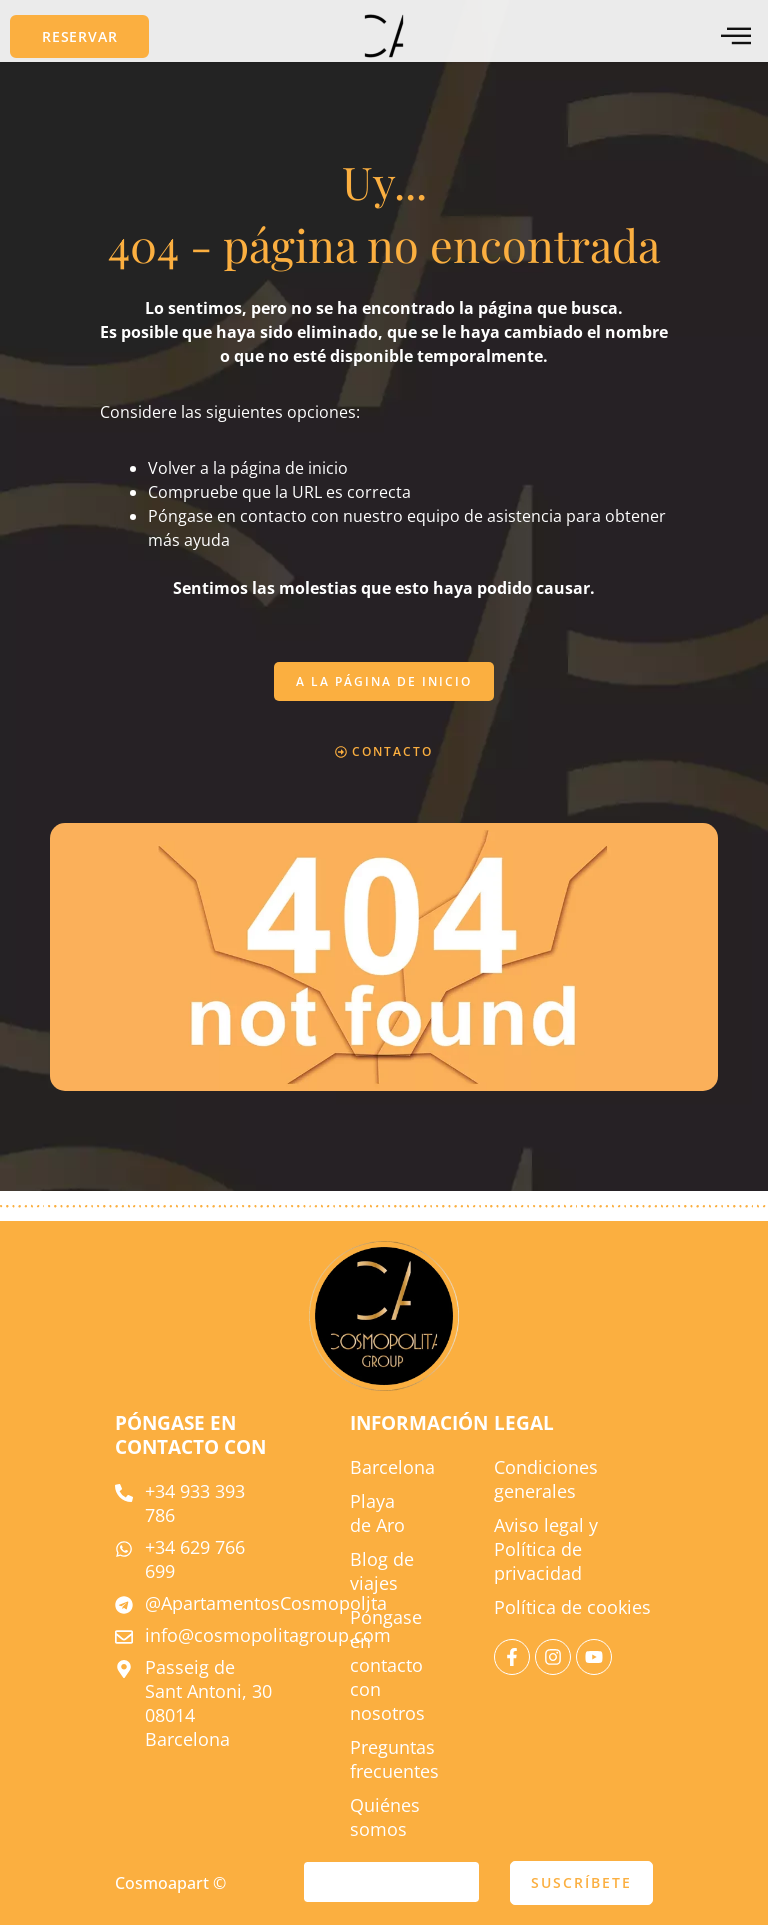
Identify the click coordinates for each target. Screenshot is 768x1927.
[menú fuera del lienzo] (736, 36)
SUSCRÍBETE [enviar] (581, 1884)
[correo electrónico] (391, 1884)
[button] (79, 36)
